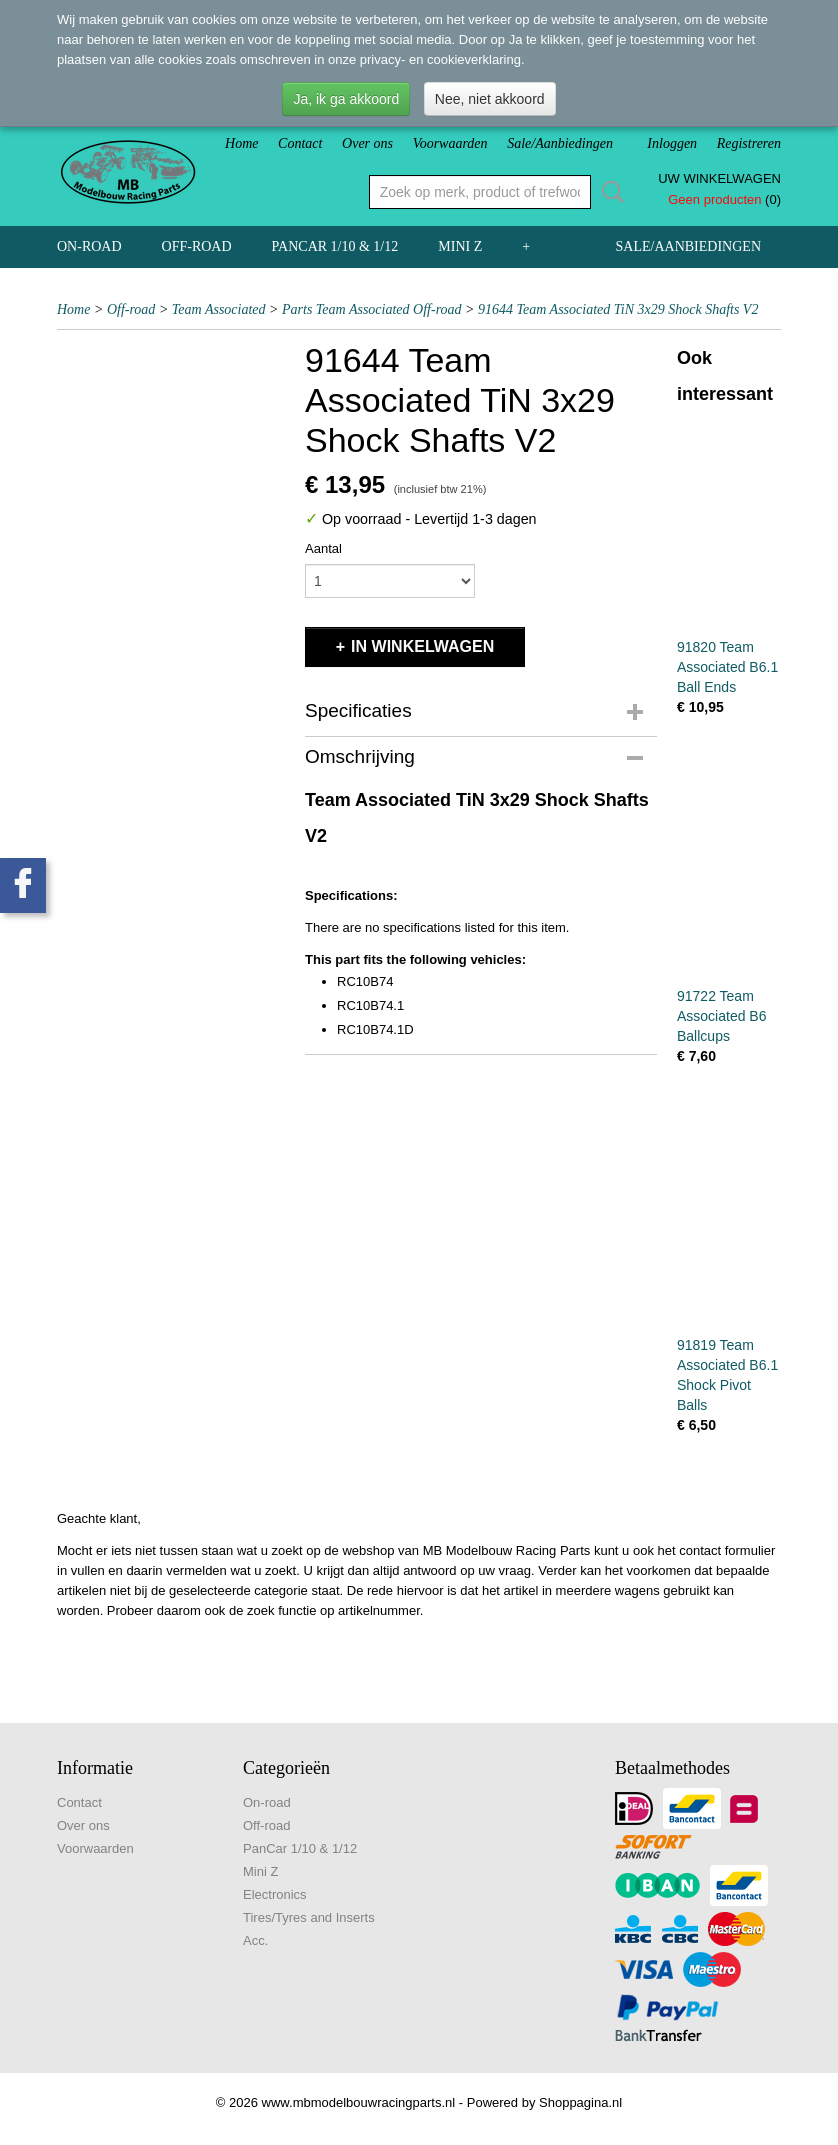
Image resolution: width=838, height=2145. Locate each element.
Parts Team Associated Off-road (372, 309)
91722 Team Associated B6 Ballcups (722, 1016)
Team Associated (219, 309)
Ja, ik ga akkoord (346, 99)
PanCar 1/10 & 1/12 (335, 246)
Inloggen (672, 143)
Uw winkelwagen (719, 178)
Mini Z (460, 246)
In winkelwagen (422, 646)
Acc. (255, 1940)
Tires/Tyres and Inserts (309, 1917)
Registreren (749, 143)
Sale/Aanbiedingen (560, 143)
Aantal (323, 548)
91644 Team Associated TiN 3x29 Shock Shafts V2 (618, 309)
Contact (300, 143)
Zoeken (609, 192)
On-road (89, 246)
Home (241, 143)
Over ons (367, 143)
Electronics (275, 1894)
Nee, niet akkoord (490, 99)
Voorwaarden (450, 143)
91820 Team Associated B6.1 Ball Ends (727, 667)
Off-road (197, 246)
